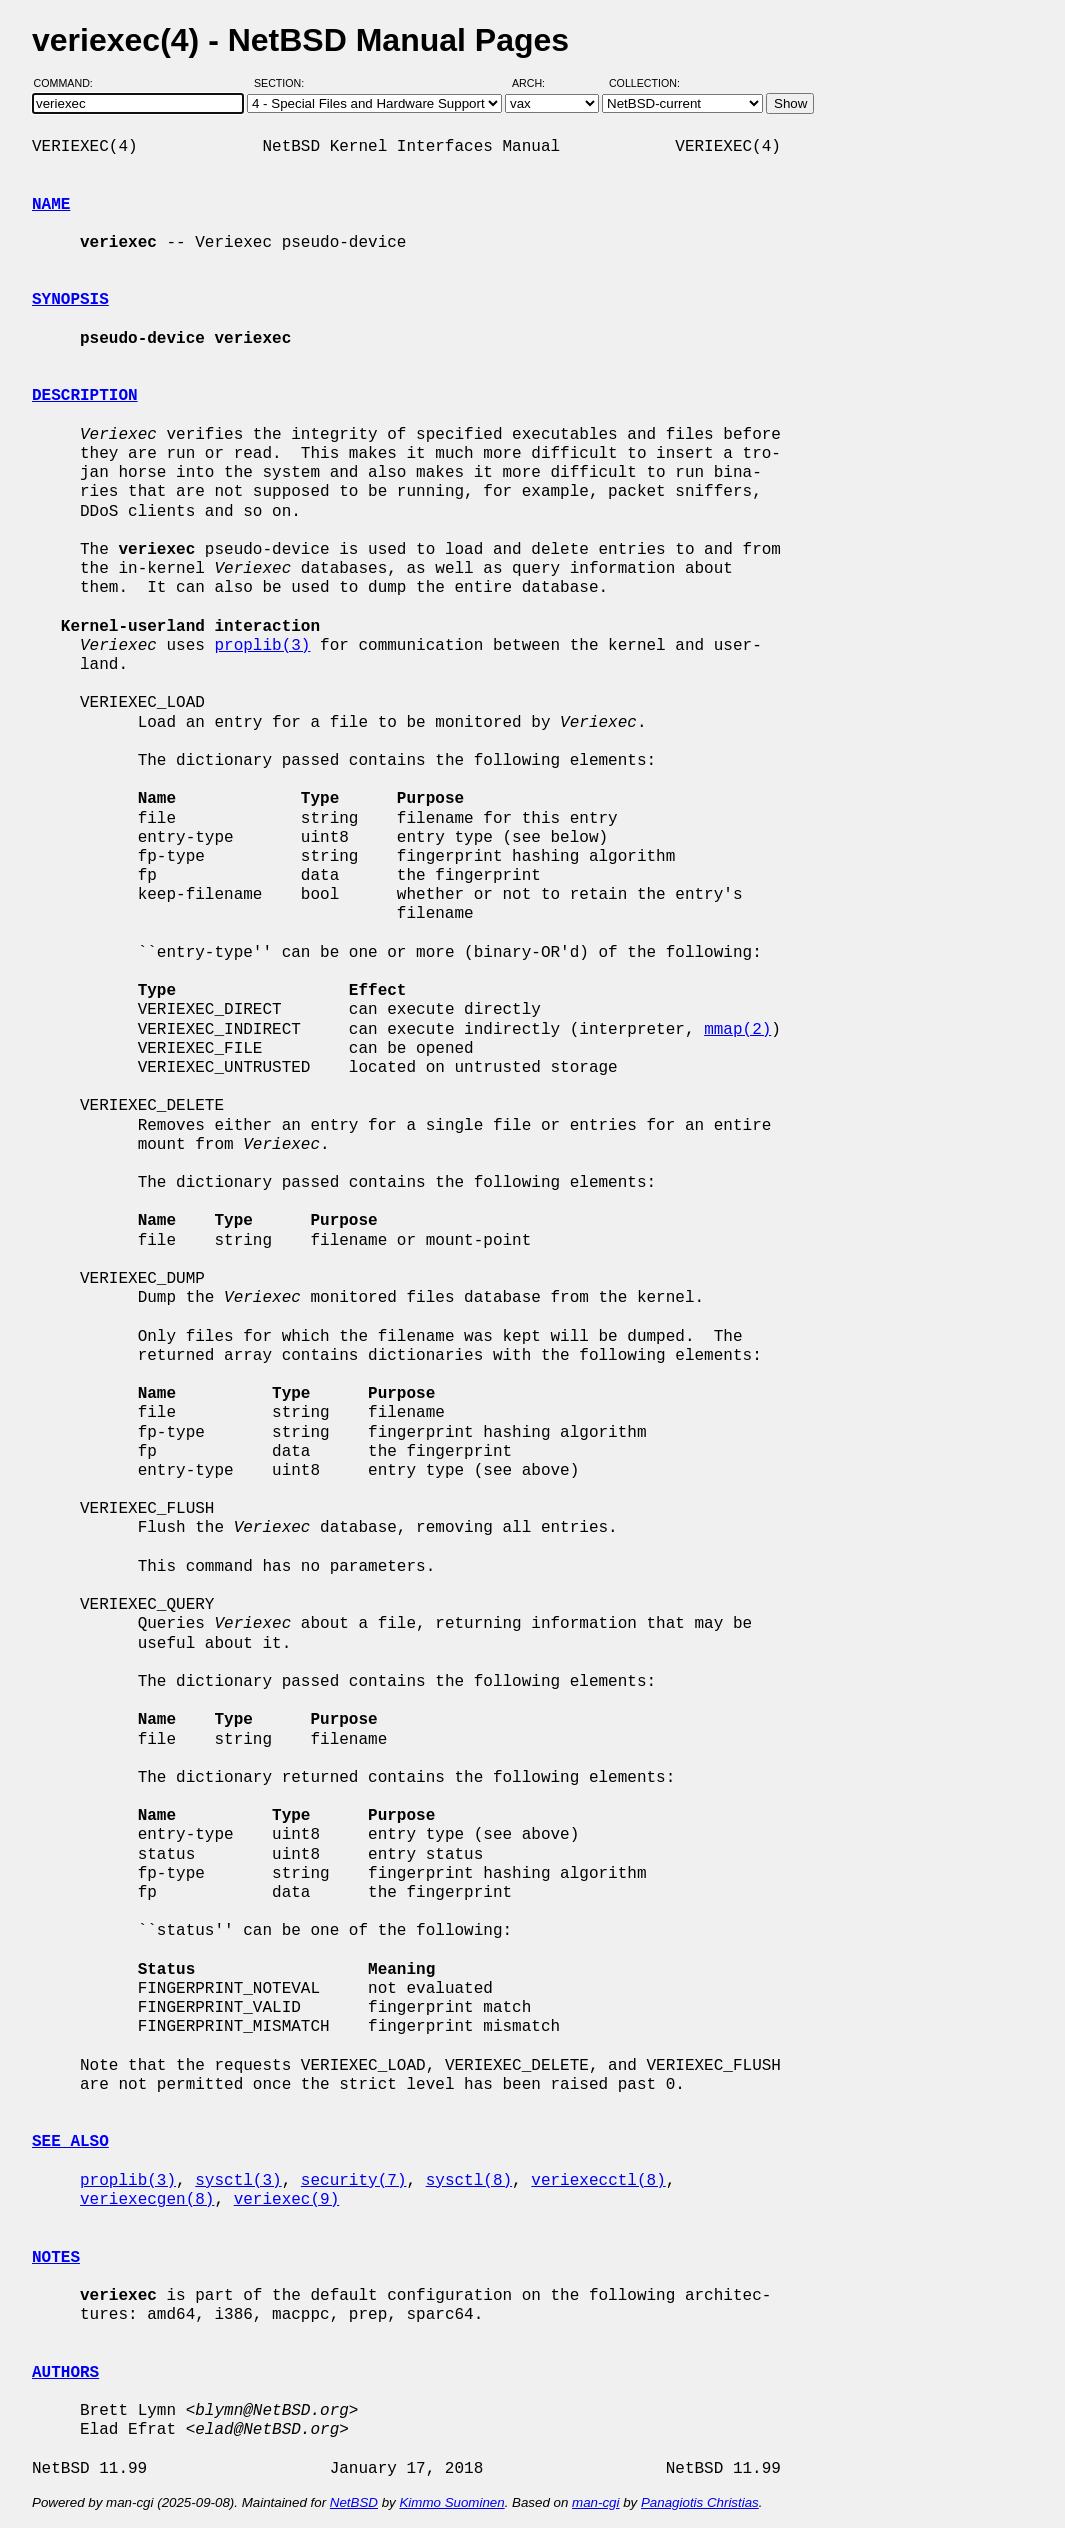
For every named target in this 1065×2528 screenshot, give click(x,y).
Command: (69, 83)
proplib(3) (262, 646)
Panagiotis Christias (700, 2502)
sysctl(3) (238, 2181)
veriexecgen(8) (147, 2200)
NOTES (56, 2258)
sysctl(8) (469, 2181)
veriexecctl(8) (598, 2181)
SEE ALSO (70, 2142)
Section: (283, 83)
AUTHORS (65, 2373)
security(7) (354, 2181)
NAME (51, 205)
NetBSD (354, 2502)
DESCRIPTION (85, 396)
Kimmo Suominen (451, 2502)
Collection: (644, 83)
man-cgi (595, 2502)
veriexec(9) (287, 2200)
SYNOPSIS (70, 300)
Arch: (537, 83)
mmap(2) (737, 1030)
